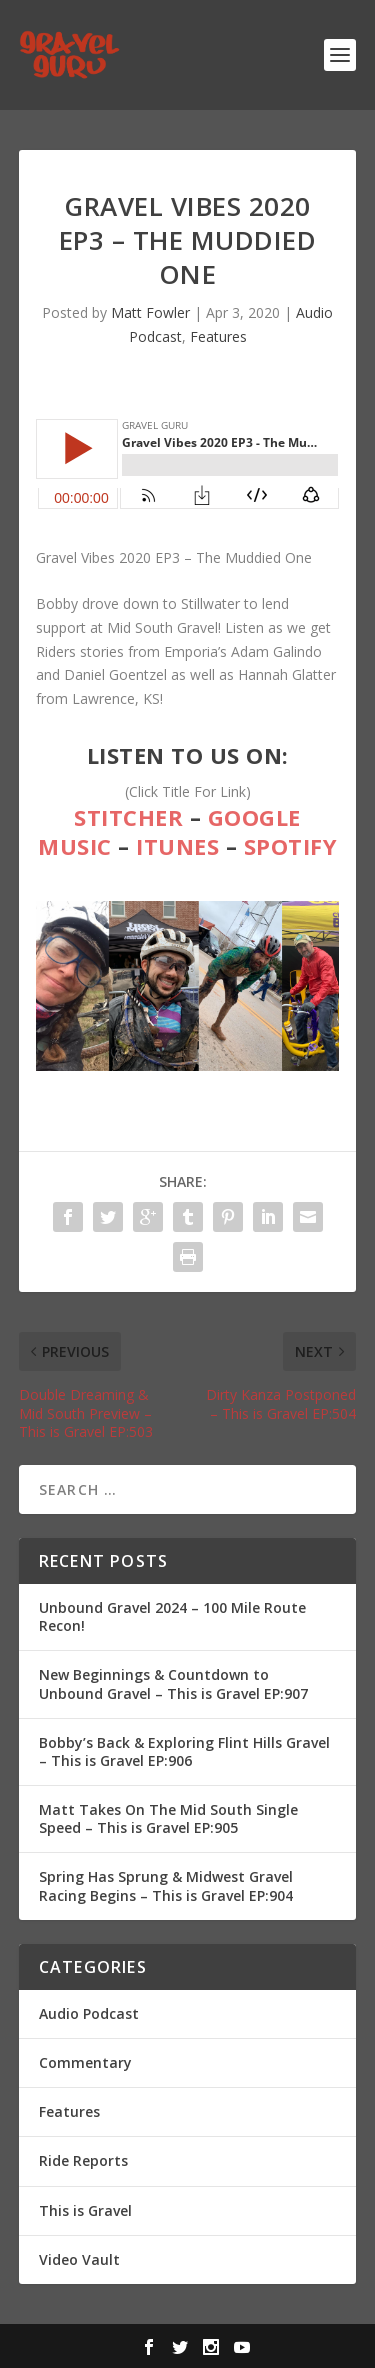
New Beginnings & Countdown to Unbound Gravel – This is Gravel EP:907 (173, 1683)
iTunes (177, 846)
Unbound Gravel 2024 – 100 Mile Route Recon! (172, 1616)
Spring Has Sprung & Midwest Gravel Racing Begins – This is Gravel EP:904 (166, 1885)
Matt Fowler (150, 312)
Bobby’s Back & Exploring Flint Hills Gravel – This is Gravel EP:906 (184, 1751)
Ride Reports (83, 2160)
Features (218, 336)
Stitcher (128, 817)
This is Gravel (85, 2210)
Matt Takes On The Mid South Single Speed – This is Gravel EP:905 (168, 1818)
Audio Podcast (89, 2013)
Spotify (291, 846)
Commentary (85, 2062)
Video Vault (79, 2259)
